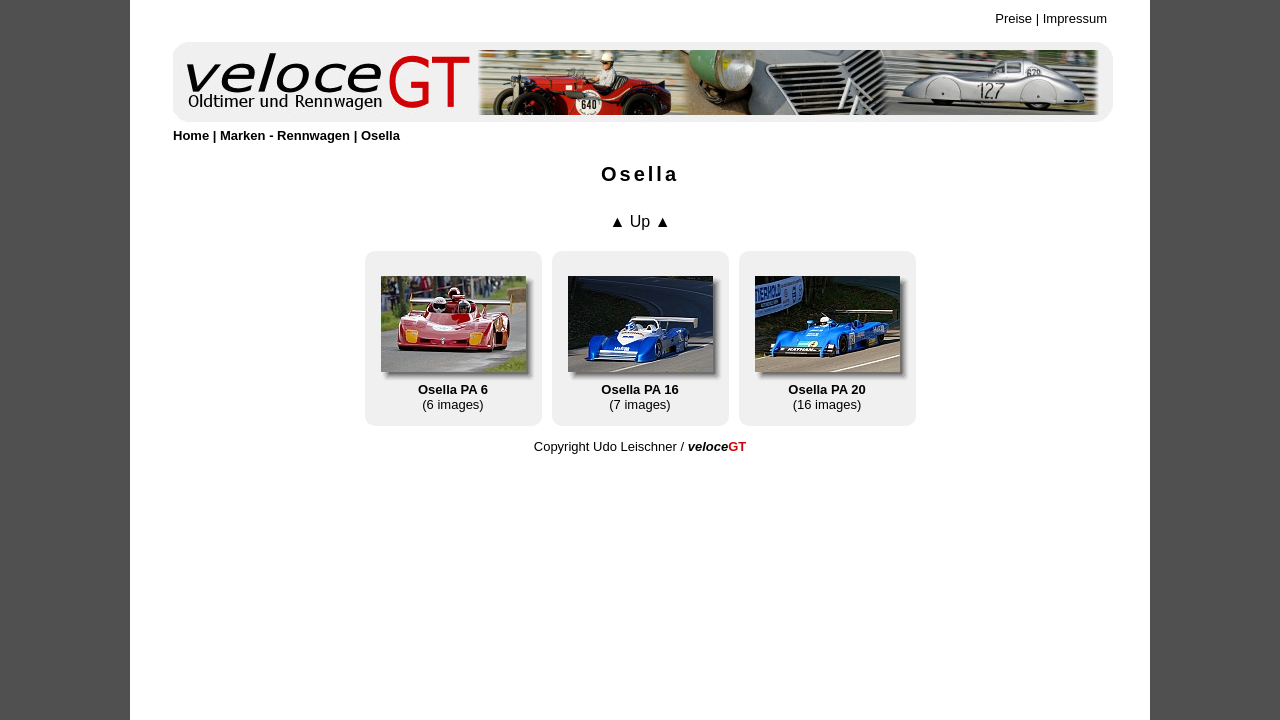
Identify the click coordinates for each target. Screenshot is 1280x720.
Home (191, 135)
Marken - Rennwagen (285, 135)
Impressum (1075, 18)
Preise (1013, 18)
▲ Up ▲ (639, 221)
